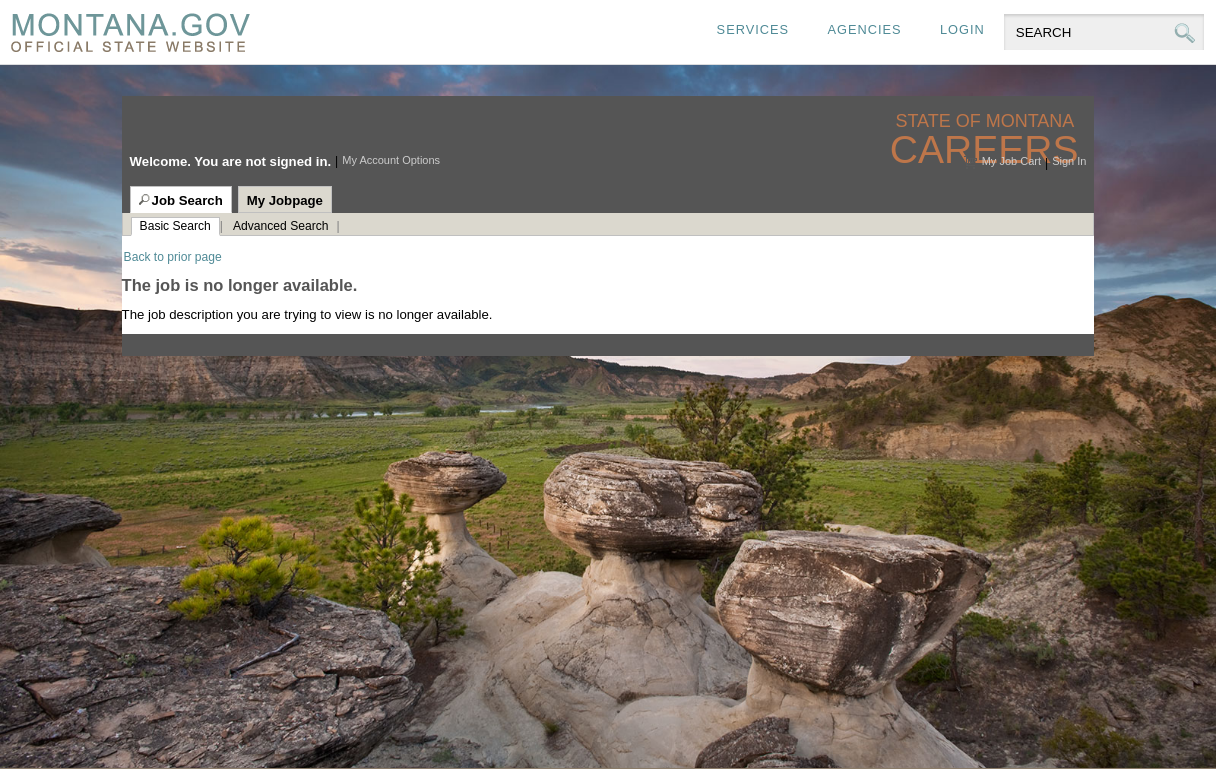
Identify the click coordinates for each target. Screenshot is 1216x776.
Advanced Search (280, 226)
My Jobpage (285, 200)
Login (962, 29)
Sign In (1069, 161)
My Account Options (391, 160)
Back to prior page (173, 257)
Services (753, 29)
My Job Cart (1011, 161)
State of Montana (986, 121)
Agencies (864, 29)
